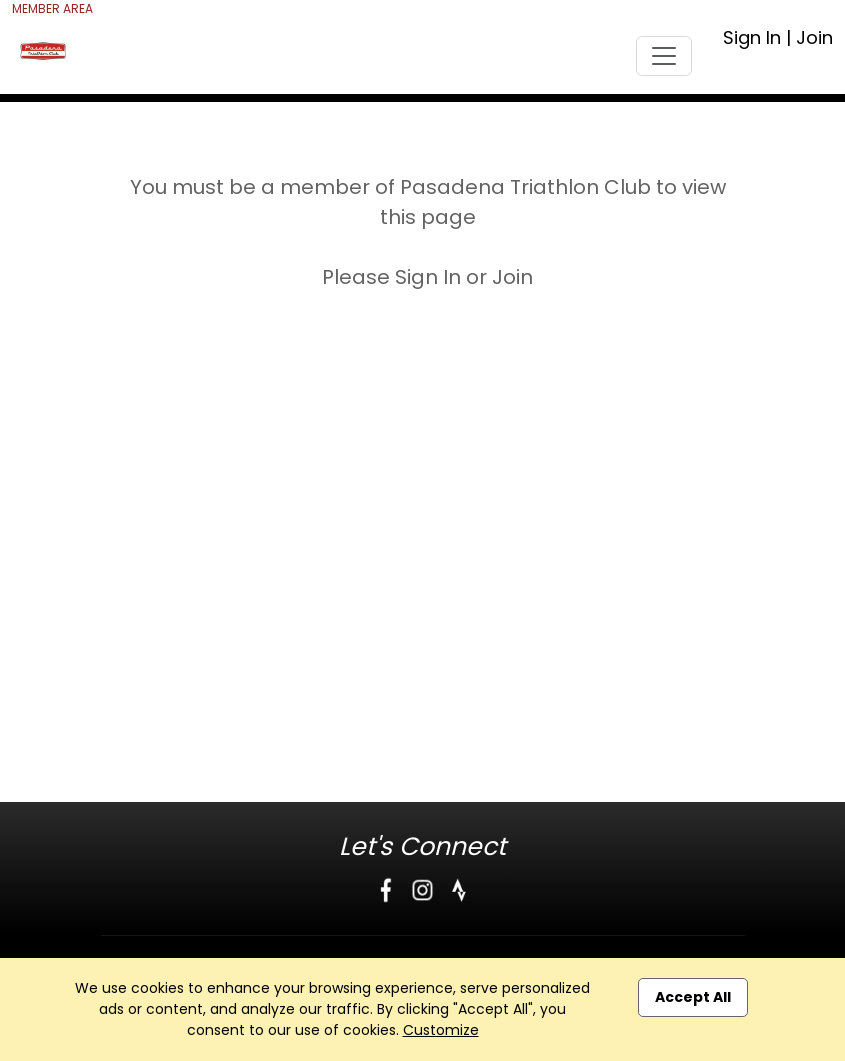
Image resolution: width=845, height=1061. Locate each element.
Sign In (752, 37)
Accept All (693, 997)
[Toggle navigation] (664, 56)
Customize (441, 1030)
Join (814, 37)
